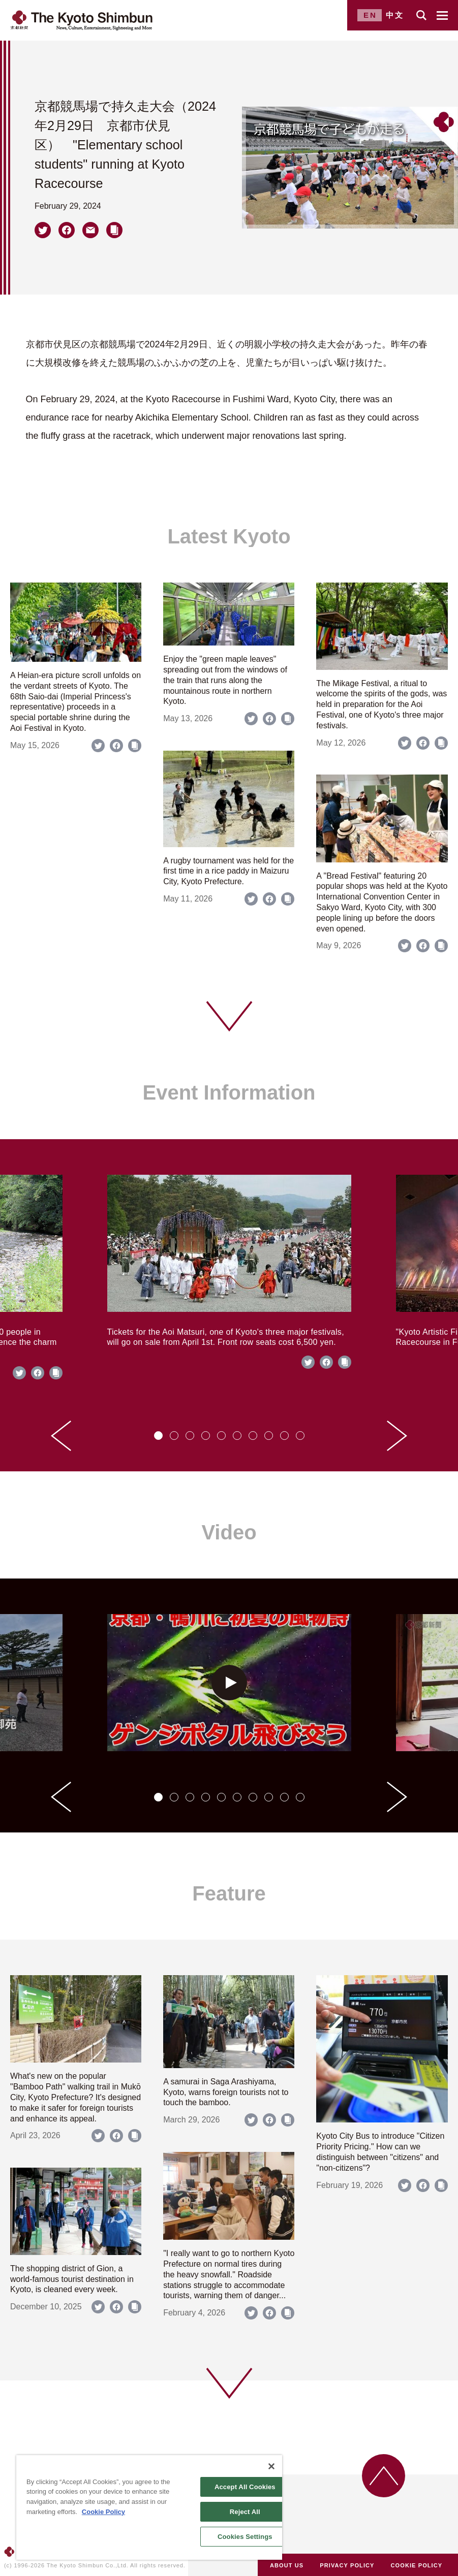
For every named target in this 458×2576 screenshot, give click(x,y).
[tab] (158, 1435)
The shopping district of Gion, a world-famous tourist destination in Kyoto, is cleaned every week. (72, 2279)
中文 (395, 15)
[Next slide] (397, 1436)
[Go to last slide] (61, 1436)
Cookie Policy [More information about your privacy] (103, 2512)
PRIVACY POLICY (347, 2565)
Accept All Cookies (245, 2487)
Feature (229, 1893)
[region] (149, 2507)
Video (228, 1532)
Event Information (228, 1092)
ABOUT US (286, 2565)
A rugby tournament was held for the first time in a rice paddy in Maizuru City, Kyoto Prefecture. (228, 871)
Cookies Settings (245, 2536)
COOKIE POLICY (417, 2565)
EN (370, 15)
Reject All (245, 2512)
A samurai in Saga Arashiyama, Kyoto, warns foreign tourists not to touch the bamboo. (225, 2092)
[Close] (271, 2466)
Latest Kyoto (228, 536)
